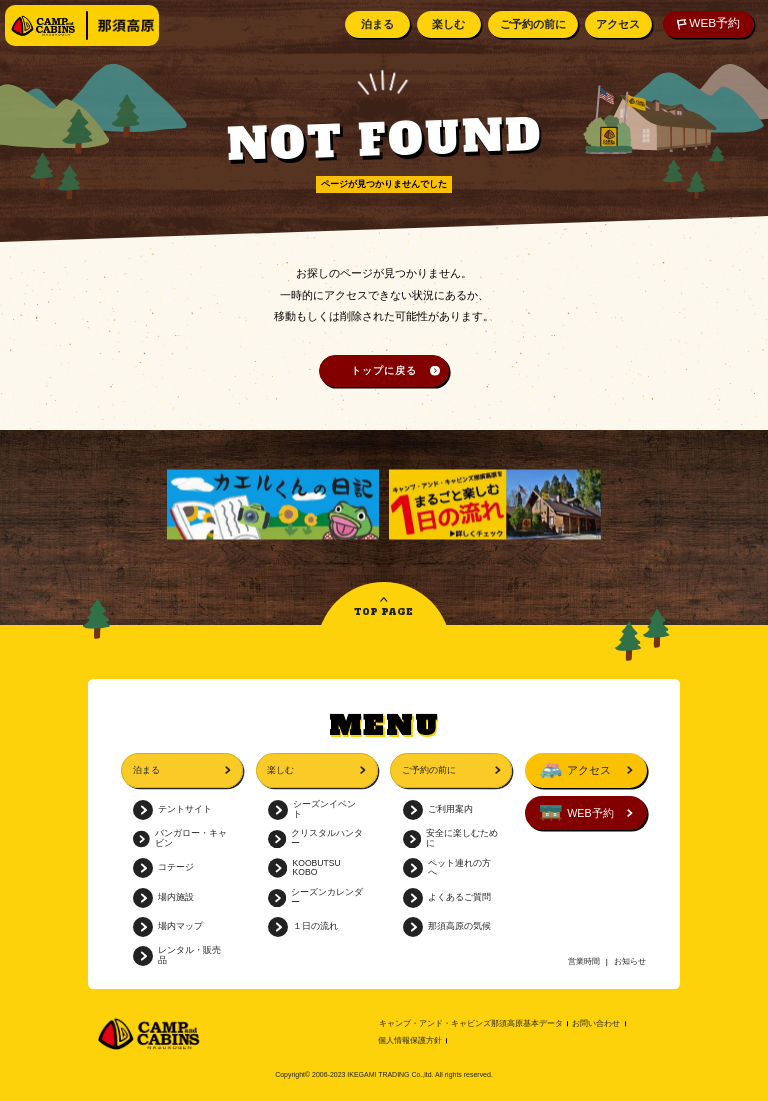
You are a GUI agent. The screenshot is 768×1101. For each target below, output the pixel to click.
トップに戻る (384, 370)
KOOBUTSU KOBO (304, 868)
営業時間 (584, 961)
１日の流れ (303, 927)
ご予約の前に (531, 24)
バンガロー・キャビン (180, 838)
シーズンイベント (312, 809)
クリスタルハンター (316, 838)
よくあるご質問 (447, 898)
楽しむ (446, 24)
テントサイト (172, 810)
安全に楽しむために (451, 838)
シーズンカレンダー (316, 897)
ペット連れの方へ (447, 868)
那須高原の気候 (447, 927)
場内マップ (168, 927)
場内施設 (163, 898)
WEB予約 (706, 23)
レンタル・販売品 (177, 955)
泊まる (375, 24)
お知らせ (630, 961)
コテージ (163, 868)
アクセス (616, 24)
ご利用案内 (438, 810)
